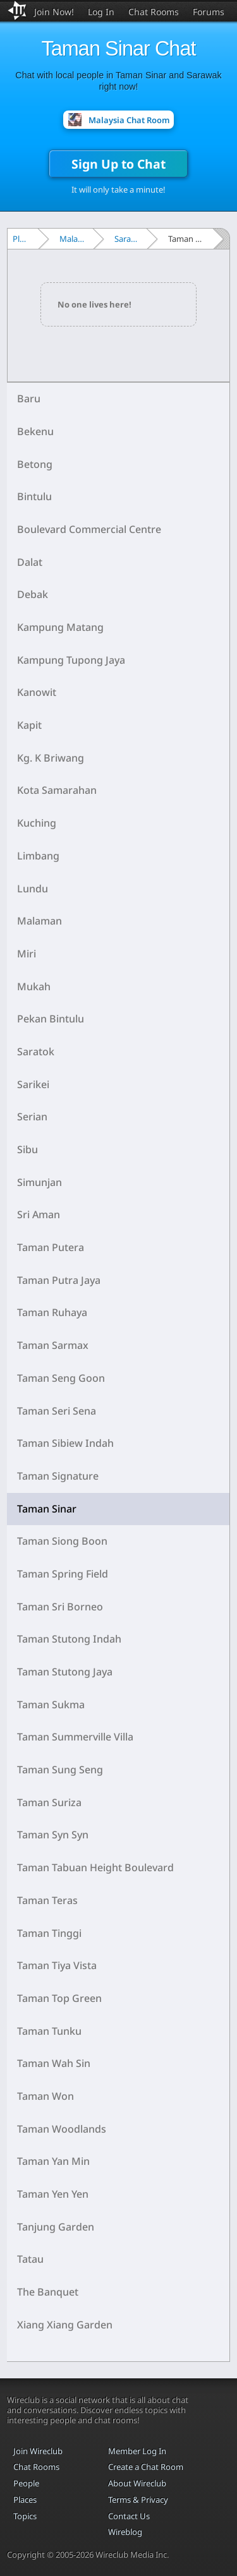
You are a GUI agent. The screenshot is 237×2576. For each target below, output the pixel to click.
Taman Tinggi (49, 1933)
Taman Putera (50, 1247)
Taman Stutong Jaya (64, 1672)
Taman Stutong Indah (69, 1639)
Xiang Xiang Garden (64, 2325)
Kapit (29, 725)
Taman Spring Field (62, 1574)
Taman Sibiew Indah (65, 1443)
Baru (28, 398)
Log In (101, 12)
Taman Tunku (49, 2031)
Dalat (29, 562)
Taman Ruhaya (52, 1312)
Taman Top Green (59, 1998)
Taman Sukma (51, 1704)
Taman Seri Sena (56, 1411)
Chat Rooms (153, 12)
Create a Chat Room (145, 2467)
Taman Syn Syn (52, 1835)
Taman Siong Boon (62, 1541)
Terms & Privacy (138, 2500)
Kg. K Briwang (50, 758)
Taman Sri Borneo (60, 1607)
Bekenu (35, 431)
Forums (208, 12)
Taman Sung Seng (60, 1769)
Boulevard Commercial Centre (89, 529)
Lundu (32, 889)
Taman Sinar (46, 1509)
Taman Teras (47, 1900)
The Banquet (47, 2292)
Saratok (35, 1051)
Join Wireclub (38, 2451)
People (26, 2483)
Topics (25, 2516)
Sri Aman (38, 1214)
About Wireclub (137, 2483)
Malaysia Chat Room (129, 120)
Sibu (27, 1149)
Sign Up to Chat (118, 163)
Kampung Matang (60, 627)
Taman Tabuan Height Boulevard (95, 1867)
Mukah (34, 986)
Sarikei (33, 1084)
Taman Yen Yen (52, 2194)
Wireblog (125, 2532)
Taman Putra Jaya (58, 1280)
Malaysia (74, 238)
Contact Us (129, 2516)
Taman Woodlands (61, 2129)
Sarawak (128, 238)
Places (24, 238)
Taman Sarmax (52, 1345)
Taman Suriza (49, 1802)
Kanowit (36, 692)
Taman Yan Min (53, 2161)
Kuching (36, 823)
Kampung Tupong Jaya (71, 660)
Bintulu (34, 496)
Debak (32, 594)
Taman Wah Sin (53, 2063)
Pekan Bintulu (50, 1019)
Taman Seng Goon (61, 1378)
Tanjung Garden (55, 2227)
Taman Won (45, 2096)
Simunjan (39, 1182)
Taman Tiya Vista (57, 1965)
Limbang (38, 856)
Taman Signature (58, 1476)
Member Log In (137, 2451)
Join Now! (54, 12)
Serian (32, 1116)
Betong (34, 464)
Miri (26, 954)
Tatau (30, 2259)
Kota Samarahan (57, 790)
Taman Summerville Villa (75, 1737)
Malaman (39, 921)
